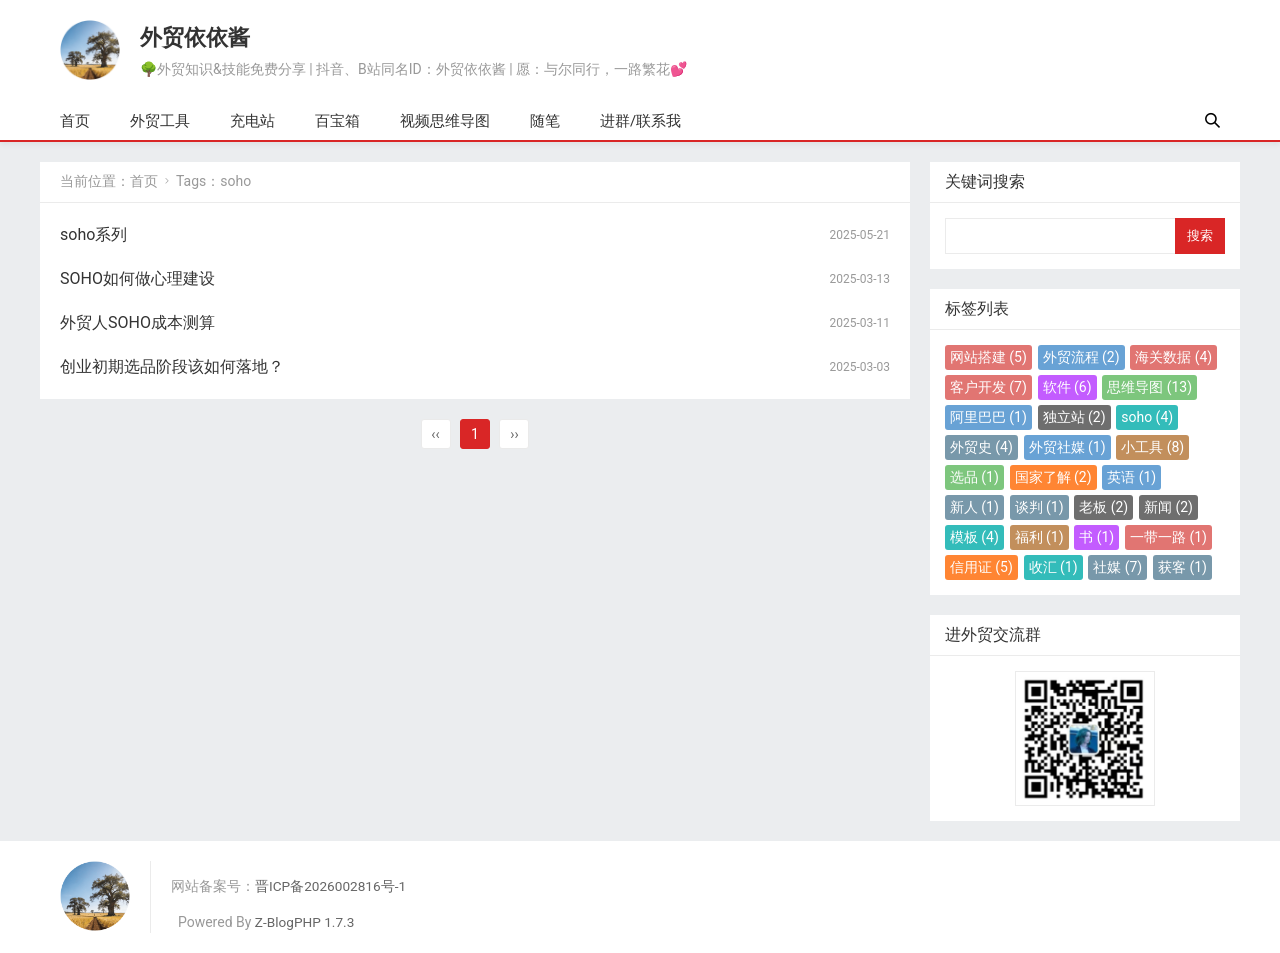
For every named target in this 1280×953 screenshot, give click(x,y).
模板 (974, 537)
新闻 (1168, 507)
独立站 (1074, 417)
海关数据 (1173, 357)
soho (1147, 417)
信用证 (981, 567)
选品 (974, 477)
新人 (974, 507)
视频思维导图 (445, 121)
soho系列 (93, 234)
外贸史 (981, 447)
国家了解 (1053, 477)
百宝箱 (337, 121)
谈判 (1039, 507)
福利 (1039, 537)
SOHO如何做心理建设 (137, 278)
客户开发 (988, 387)
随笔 (545, 121)
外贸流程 (1081, 357)
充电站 (252, 121)
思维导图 (1149, 387)
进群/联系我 (640, 121)
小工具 (1152, 447)
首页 (75, 121)
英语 (1131, 477)
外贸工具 (160, 121)
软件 (1067, 387)
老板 (1103, 507)
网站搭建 (988, 357)
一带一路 (1168, 537)
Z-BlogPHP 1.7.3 (306, 922)
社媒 (1117, 567)
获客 (1182, 567)
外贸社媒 (1067, 447)
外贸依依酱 (195, 36)
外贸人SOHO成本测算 (137, 322)
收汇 (1053, 567)
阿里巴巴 (988, 417)
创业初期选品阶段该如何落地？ (172, 366)
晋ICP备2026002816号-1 (332, 886)
